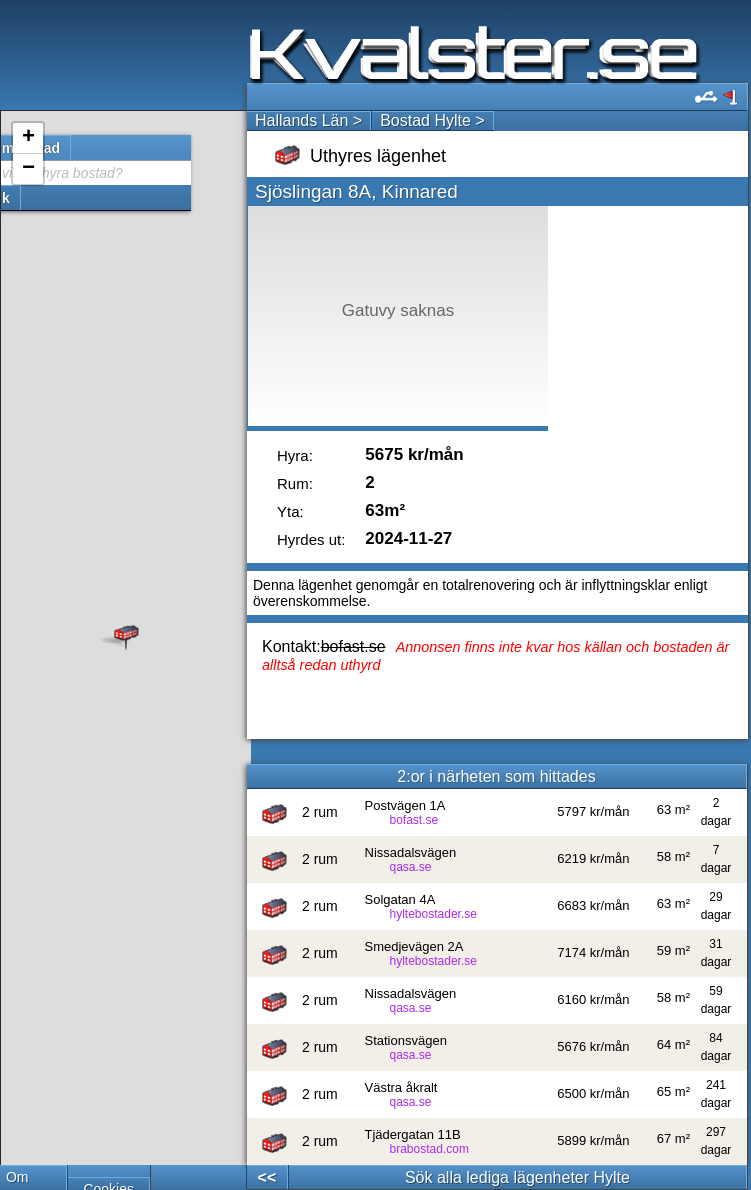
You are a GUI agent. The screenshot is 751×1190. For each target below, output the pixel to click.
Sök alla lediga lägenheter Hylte (517, 1177)
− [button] (28, 169)
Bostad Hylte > (432, 120)
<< (267, 1177)
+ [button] (28, 138)
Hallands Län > (308, 120)
